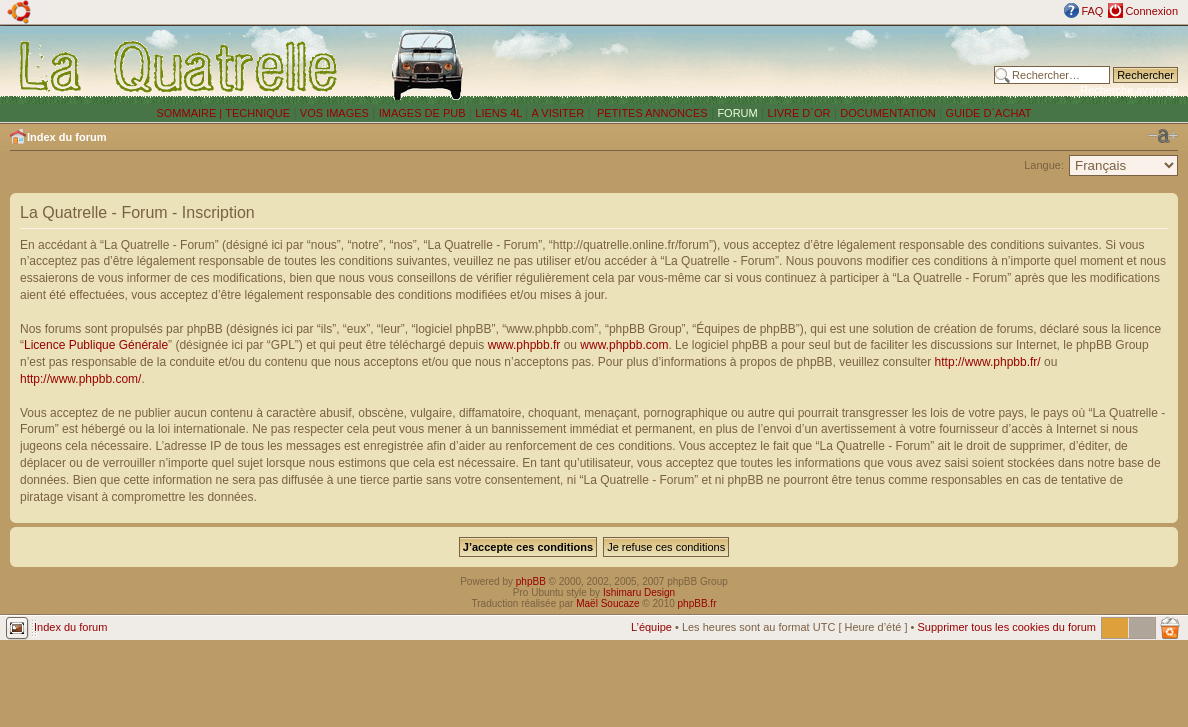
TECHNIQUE (257, 113)
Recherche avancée (1129, 90)
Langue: (1044, 165)
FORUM (737, 113)
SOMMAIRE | (190, 113)
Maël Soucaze (607, 603)
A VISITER (558, 113)
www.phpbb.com (624, 345)
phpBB (531, 581)
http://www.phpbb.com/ (80, 379)
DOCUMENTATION (888, 113)
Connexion (1151, 11)
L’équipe (651, 627)
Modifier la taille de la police (1163, 136)
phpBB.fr (697, 603)
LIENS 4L (500, 113)
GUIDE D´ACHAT (989, 113)
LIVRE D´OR (799, 113)
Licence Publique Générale (96, 345)
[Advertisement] (747, 65)
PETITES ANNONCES (651, 113)
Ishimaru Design (639, 592)
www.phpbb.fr (524, 345)
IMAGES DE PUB (422, 113)
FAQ (1092, 11)
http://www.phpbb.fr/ (988, 362)
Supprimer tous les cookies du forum (1006, 627)
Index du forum (66, 137)
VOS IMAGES (334, 113)
